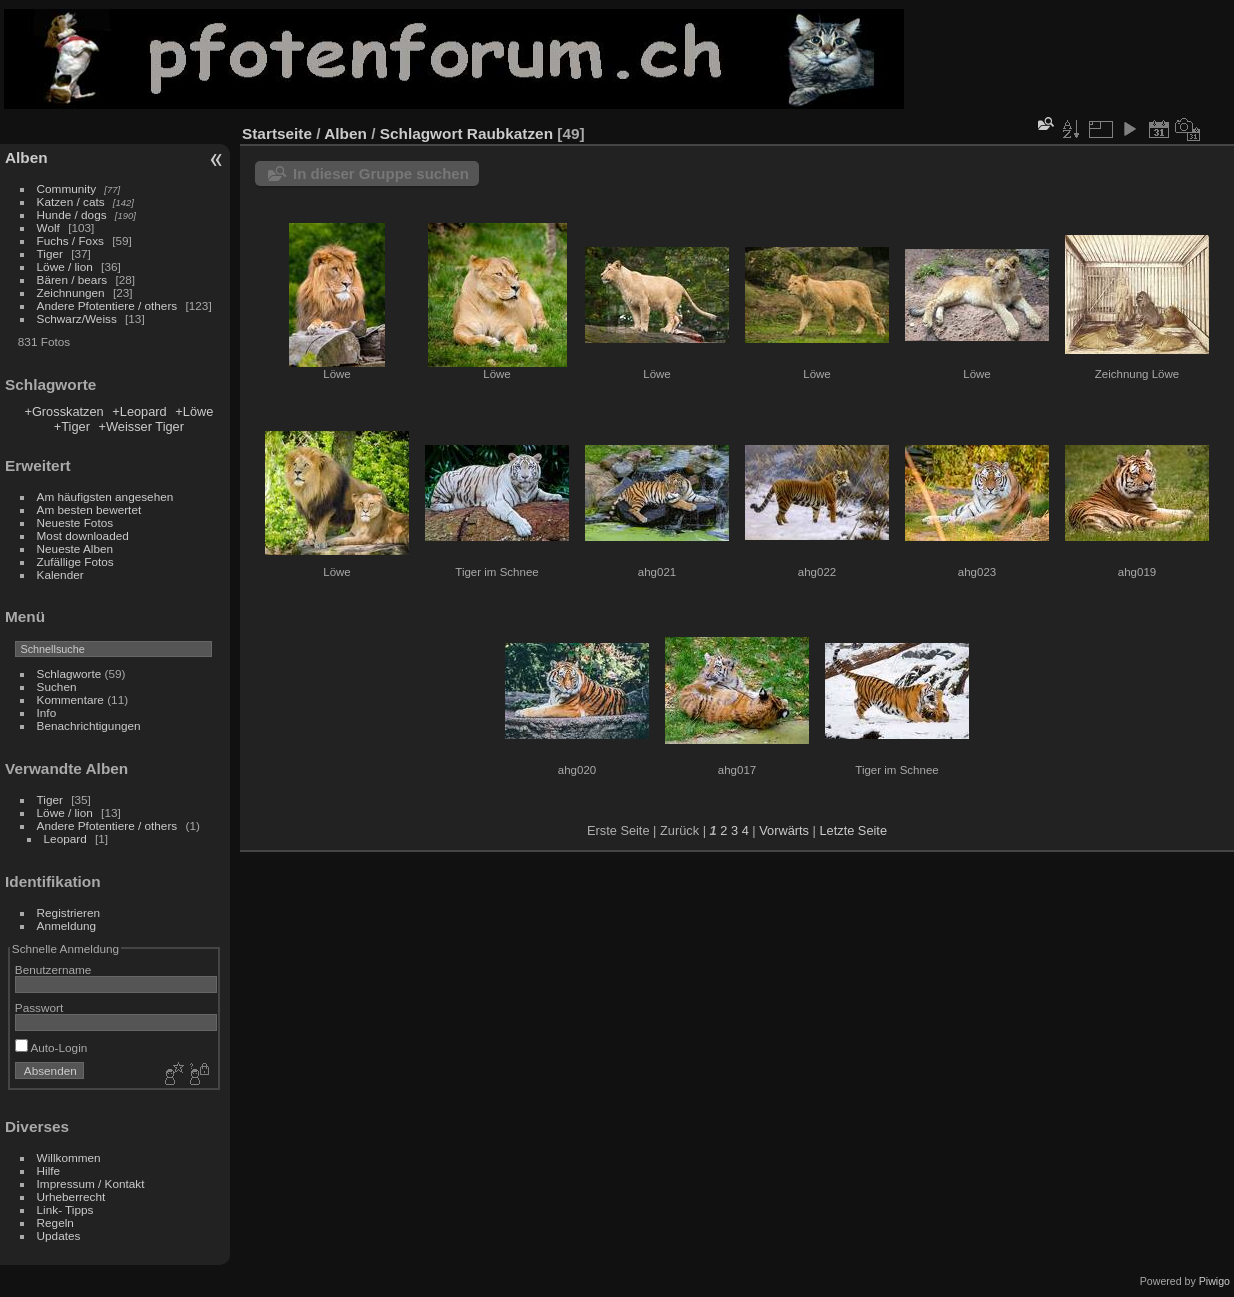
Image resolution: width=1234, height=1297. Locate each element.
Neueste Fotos (75, 522)
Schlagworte (69, 673)
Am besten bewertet (89, 509)
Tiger (50, 253)
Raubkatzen (510, 133)
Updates (59, 1235)
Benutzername (53, 969)
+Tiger (72, 426)
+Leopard (139, 411)
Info (47, 712)
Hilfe (49, 1170)
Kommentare (70, 699)
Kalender (60, 574)
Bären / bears (72, 279)
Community (67, 188)
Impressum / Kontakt (91, 1183)
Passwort (39, 1007)
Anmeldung (67, 925)
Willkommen (69, 1157)
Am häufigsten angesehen (105, 496)
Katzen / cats (71, 201)
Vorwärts (784, 830)
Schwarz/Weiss (77, 318)
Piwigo (1214, 1281)
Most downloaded (83, 535)
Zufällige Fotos (75, 561)
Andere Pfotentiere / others (107, 305)
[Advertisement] (1070, 59)
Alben (26, 157)
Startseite (277, 133)
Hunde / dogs (72, 214)
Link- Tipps (65, 1209)
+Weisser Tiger (141, 426)
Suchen (57, 686)
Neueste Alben (75, 548)
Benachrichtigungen (89, 725)
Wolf (48, 227)
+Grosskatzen (63, 411)
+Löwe (194, 411)
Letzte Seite (853, 830)
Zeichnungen (71, 292)
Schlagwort (421, 133)
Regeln (55, 1222)
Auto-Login (51, 1047)
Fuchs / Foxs (70, 240)
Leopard (65, 838)
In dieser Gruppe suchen (381, 173)
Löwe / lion (65, 266)
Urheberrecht (71, 1196)
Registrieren (68, 912)
